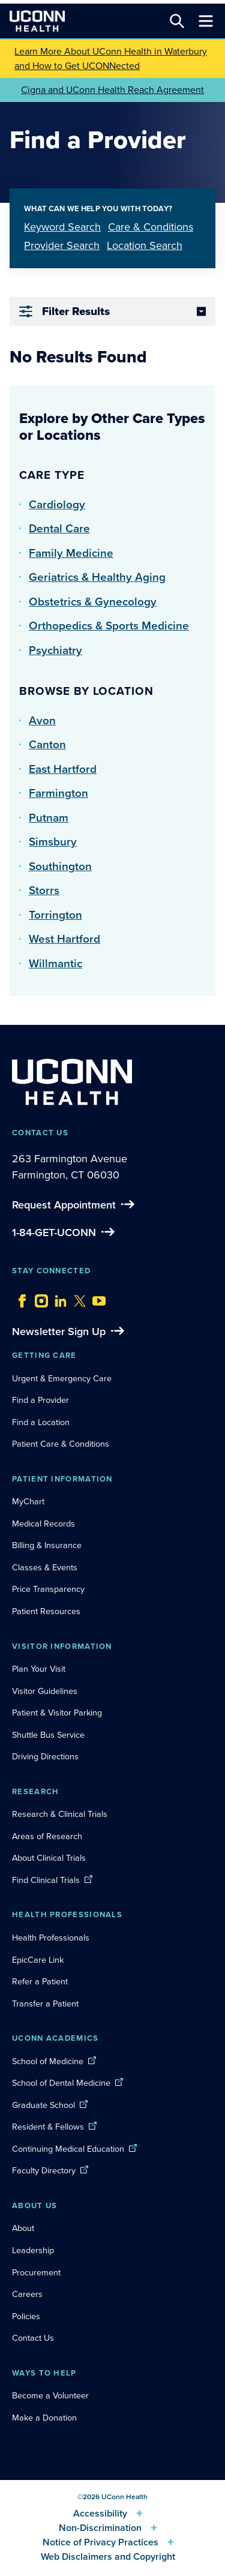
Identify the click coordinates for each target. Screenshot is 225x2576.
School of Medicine (47, 2061)
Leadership (33, 2250)
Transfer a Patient (45, 2003)
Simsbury (53, 841)
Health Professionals (50, 1937)
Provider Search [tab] (62, 245)
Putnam (48, 817)
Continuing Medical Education (68, 2148)
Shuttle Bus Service (48, 1734)
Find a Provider (40, 1400)
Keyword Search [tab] (62, 227)
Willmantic (55, 963)
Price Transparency (48, 1589)
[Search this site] (177, 21)
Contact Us (33, 2337)
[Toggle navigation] (205, 21)
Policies (26, 2316)
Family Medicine (71, 553)
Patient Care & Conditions (60, 1443)
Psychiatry (55, 650)
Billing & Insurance (47, 1545)
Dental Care (59, 528)
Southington (60, 866)
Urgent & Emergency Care (62, 1378)
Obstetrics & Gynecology (93, 601)
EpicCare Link (38, 1959)
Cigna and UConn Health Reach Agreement (112, 90)
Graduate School (43, 2105)
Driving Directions (45, 1756)
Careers (27, 2294)
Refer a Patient (40, 1981)
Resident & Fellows (48, 2126)
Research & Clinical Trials (59, 1814)
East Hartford (63, 769)
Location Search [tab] (144, 245)
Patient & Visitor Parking (57, 1712)
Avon (42, 720)
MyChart (28, 1501)
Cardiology (57, 504)
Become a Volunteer (50, 2395)
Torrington (55, 914)
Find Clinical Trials (46, 1880)
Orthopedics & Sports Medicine (109, 625)
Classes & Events (44, 1567)
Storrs (44, 890)
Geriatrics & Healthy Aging (97, 577)
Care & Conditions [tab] (150, 227)
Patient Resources (46, 1611)
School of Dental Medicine (61, 2082)
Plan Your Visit (38, 1668)
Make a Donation (44, 2417)
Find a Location (41, 1422)
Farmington (58, 793)
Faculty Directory (44, 2170)
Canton (47, 744)
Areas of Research (48, 1836)
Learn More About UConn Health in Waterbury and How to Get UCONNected (110, 58)
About (23, 2228)
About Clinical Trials (49, 1857)
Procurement (36, 2272)
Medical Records (43, 1523)
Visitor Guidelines (44, 1691)
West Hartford (64, 938)
